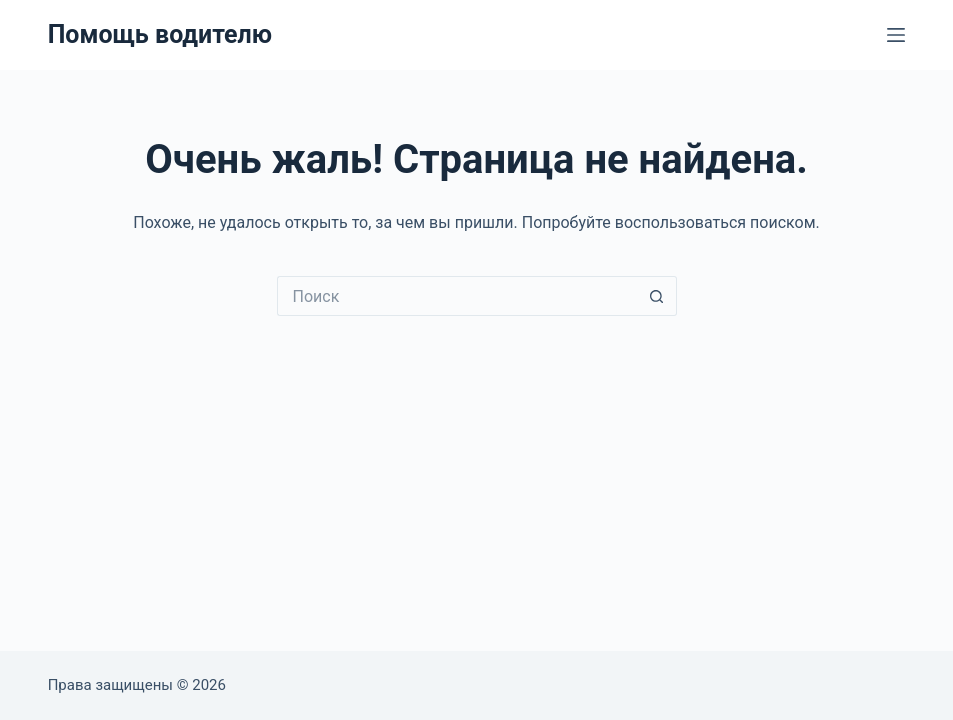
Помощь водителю (160, 34)
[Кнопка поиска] (657, 296)
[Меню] (896, 35)
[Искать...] (457, 296)
